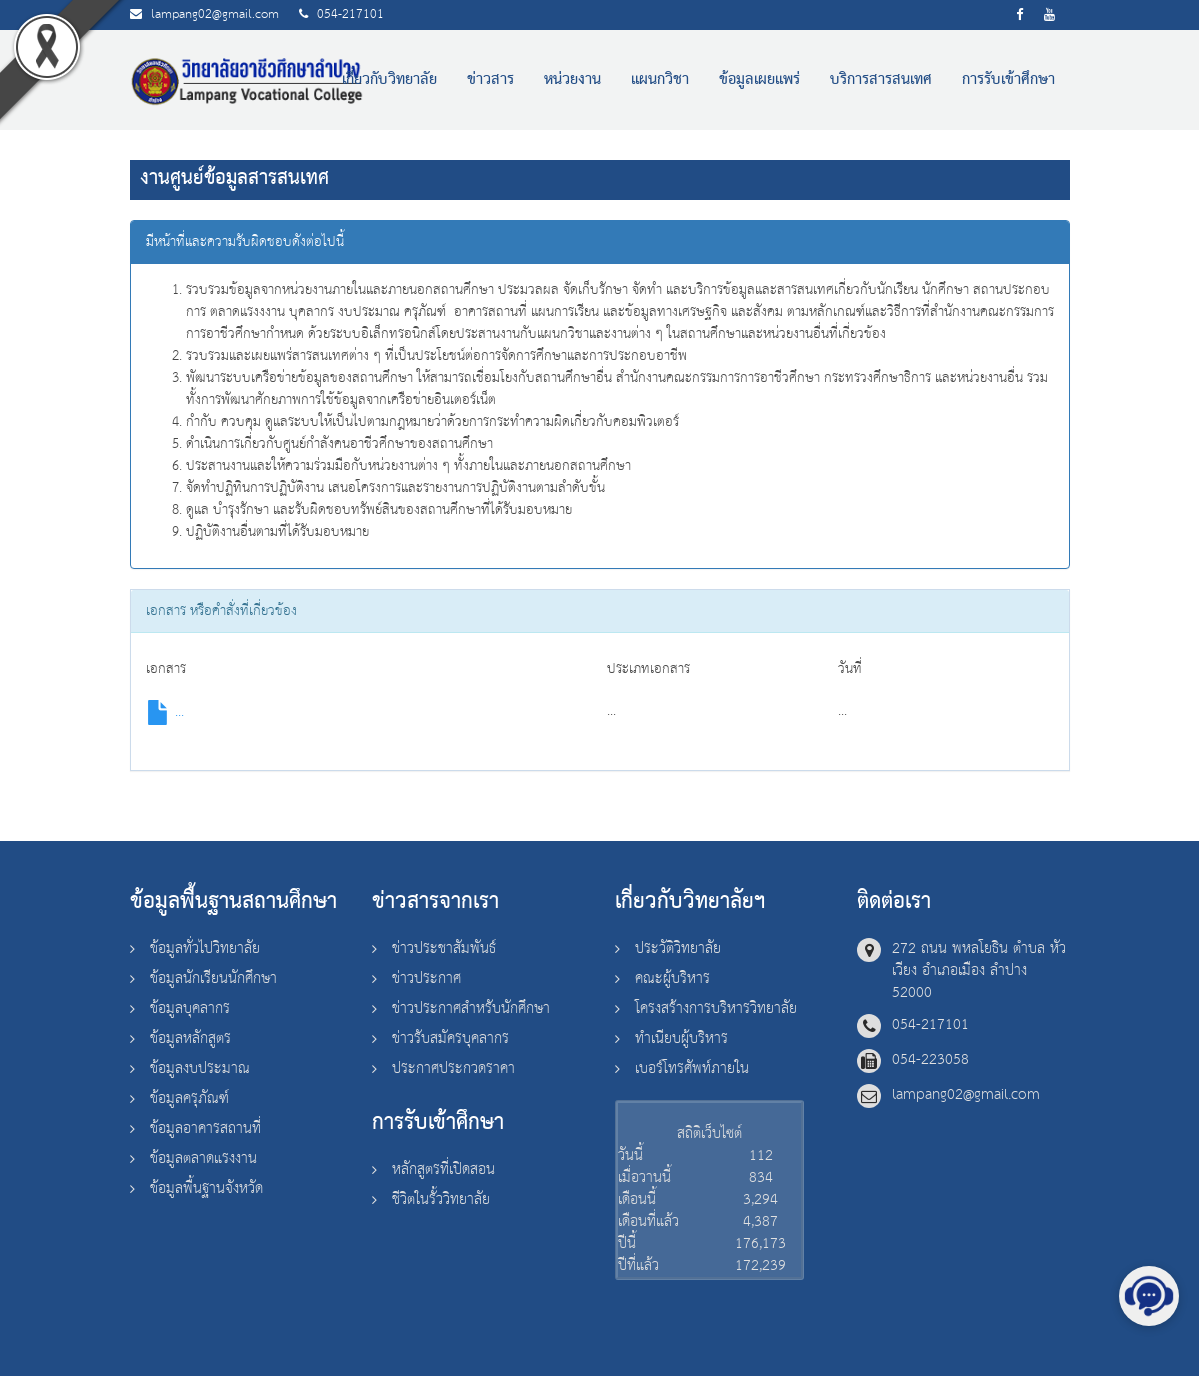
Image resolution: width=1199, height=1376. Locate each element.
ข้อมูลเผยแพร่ (759, 80)
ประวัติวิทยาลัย (678, 948)
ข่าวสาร (490, 80)
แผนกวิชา (660, 80)
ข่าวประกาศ (426, 978)
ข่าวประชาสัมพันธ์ (444, 948)
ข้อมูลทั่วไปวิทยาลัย (205, 948)
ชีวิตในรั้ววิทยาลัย (441, 1199)
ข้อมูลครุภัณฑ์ (189, 1098)
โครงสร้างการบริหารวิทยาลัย (716, 1008)
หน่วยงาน (572, 80)
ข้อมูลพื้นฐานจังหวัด (206, 1188)
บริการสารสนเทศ (881, 80)
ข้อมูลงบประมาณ (200, 1068)
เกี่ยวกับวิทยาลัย (389, 80)
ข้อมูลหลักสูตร (190, 1038)
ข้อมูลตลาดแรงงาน (203, 1158)
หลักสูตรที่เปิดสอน (443, 1169)
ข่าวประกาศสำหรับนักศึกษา (471, 1008)
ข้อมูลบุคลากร (190, 1008)
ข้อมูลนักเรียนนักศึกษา (213, 978)
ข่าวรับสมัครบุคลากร (450, 1038)
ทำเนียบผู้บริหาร (681, 1038)
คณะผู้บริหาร (672, 978)
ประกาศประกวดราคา (453, 1068)
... (165, 712)
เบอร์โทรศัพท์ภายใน (692, 1068)
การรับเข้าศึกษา (1008, 80)
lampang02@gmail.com (215, 14)
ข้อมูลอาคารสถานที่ (205, 1128)
